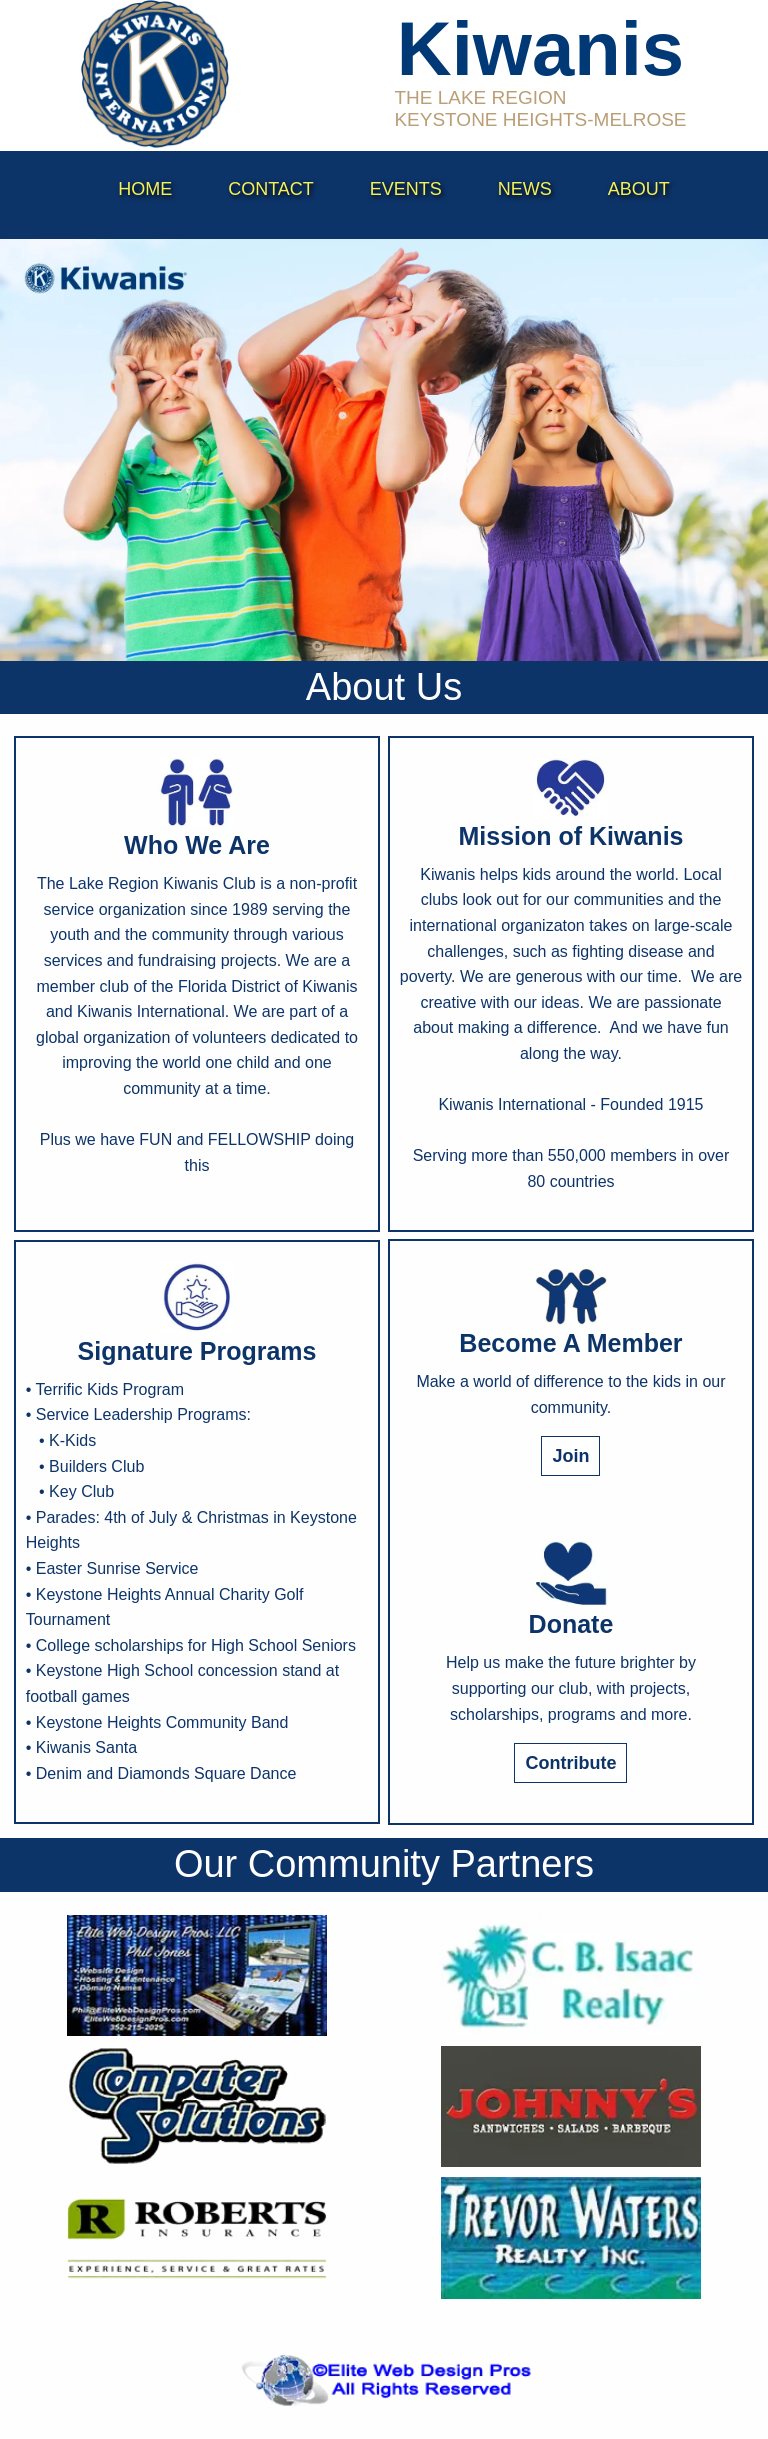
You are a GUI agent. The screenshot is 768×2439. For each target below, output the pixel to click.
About (639, 189)
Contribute (570, 1763)
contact (271, 189)
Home (145, 189)
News (525, 189)
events (406, 189)
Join (570, 1456)
